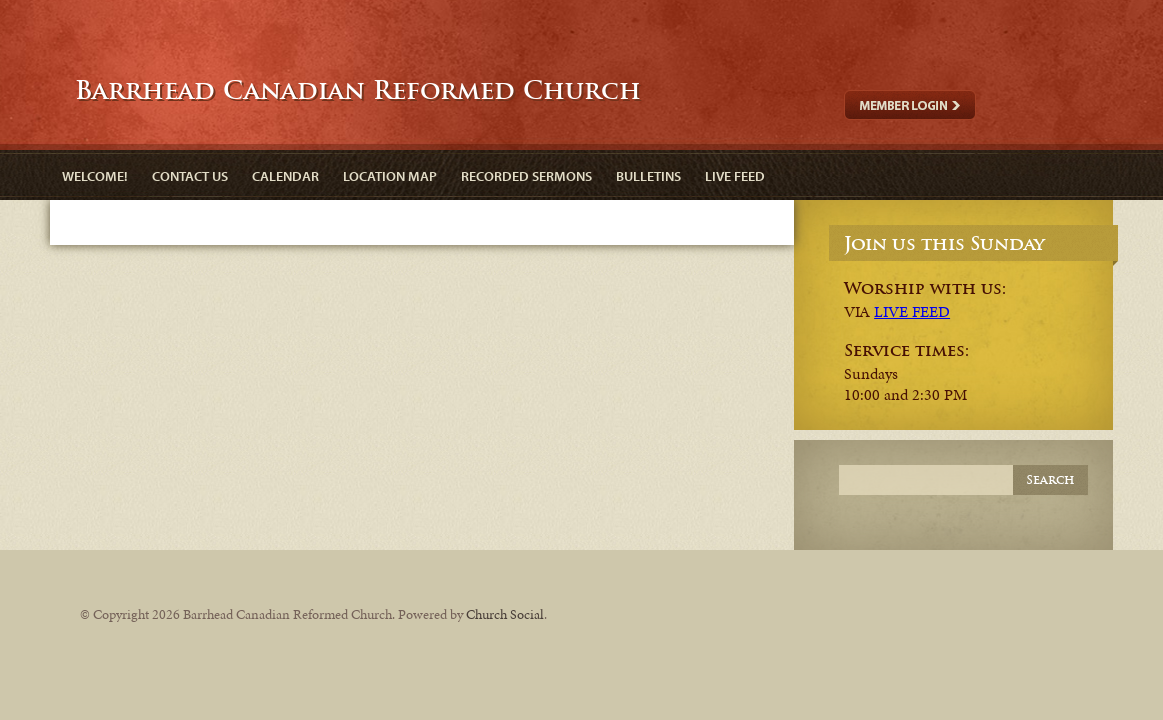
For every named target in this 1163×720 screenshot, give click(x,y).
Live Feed (735, 176)
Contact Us (190, 176)
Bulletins (648, 176)
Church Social (505, 614)
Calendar (285, 176)
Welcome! (95, 176)
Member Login (910, 105)
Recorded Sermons (526, 176)
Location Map (390, 176)
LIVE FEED (912, 311)
